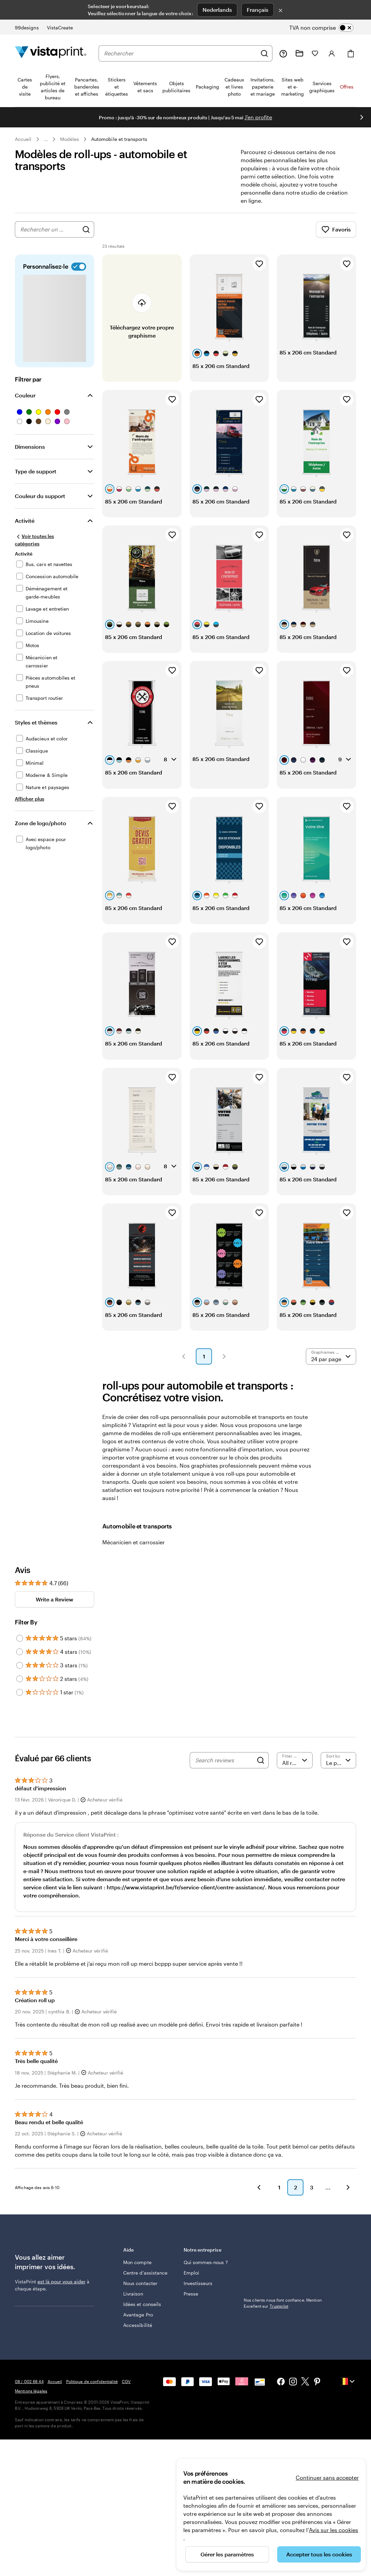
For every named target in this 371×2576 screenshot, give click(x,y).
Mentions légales (31, 2390)
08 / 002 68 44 (29, 2381)
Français (257, 9)
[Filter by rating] (294, 1760)
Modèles (69, 139)
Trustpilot (253, 2249)
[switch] (326, 28)
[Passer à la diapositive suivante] (361, 117)
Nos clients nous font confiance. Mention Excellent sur (283, 2258)
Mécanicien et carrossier (133, 1542)
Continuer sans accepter (327, 2477)
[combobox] (180, 53)
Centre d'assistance (145, 2273)
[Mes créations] (299, 53)
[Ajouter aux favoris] (259, 264)
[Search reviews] (224, 1760)
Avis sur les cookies (333, 2530)
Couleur (25, 395)
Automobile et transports (119, 139)
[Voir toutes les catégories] (47, 540)
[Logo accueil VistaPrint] (50, 53)
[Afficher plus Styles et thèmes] (29, 798)
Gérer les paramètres (227, 2554)
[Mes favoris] (315, 53)
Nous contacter (140, 2283)
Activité (24, 520)
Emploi (191, 2273)
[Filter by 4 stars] (19, 1651)
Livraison (133, 2294)
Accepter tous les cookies (319, 2554)
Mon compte (137, 2262)
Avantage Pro (138, 2314)
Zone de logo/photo (40, 823)
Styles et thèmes (36, 722)
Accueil (23, 139)
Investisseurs (198, 2283)
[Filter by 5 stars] (19, 1638)
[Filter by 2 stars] (19, 1678)
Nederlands (217, 9)
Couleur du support (40, 496)
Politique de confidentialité (92, 2381)
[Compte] (331, 53)
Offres (346, 87)
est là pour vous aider (61, 2281)
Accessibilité (137, 2325)
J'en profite (258, 117)
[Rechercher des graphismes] (86, 229)
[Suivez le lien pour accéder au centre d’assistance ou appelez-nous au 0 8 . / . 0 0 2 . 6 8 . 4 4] (283, 53)
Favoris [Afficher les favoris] (336, 229)
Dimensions (30, 446)
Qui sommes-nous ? (206, 2262)
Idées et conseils (142, 2304)
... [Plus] (46, 139)
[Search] (260, 1760)
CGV (126, 2381)
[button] (184, 1356)
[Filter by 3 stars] (19, 1665)
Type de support (35, 471)
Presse (191, 2294)
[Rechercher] (264, 53)
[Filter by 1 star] (19, 1692)
